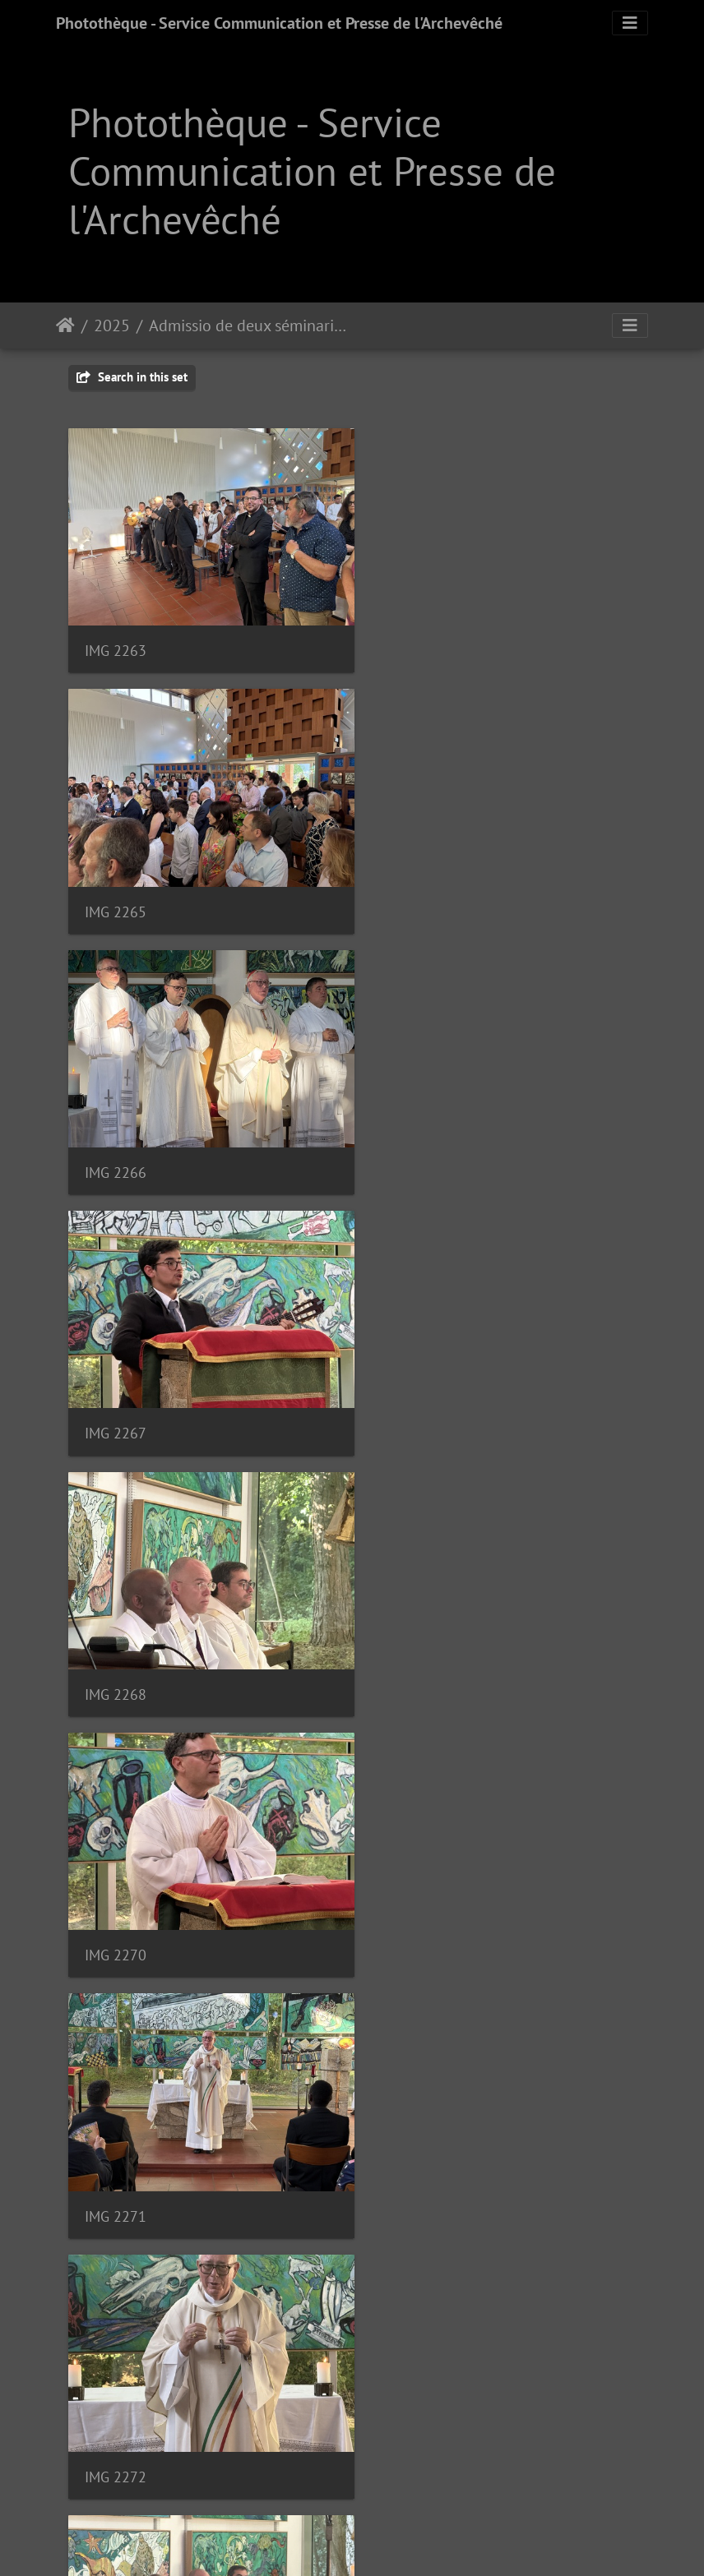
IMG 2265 (411, 640)
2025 (112, 325)
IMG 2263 (115, 640)
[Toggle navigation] (630, 23)
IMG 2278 (411, 1893)
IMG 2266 (115, 891)
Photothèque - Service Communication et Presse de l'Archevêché (279, 23)
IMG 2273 (115, 1642)
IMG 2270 (411, 1142)
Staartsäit (65, 325)
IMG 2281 (411, 2144)
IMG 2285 (115, 2394)
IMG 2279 (115, 2144)
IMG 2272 (411, 1392)
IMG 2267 (411, 891)
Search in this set (132, 377)
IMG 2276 (115, 1893)
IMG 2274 (411, 1642)
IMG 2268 (115, 1142)
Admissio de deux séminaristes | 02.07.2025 (250, 325)
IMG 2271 (115, 1392)
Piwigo (397, 2541)
